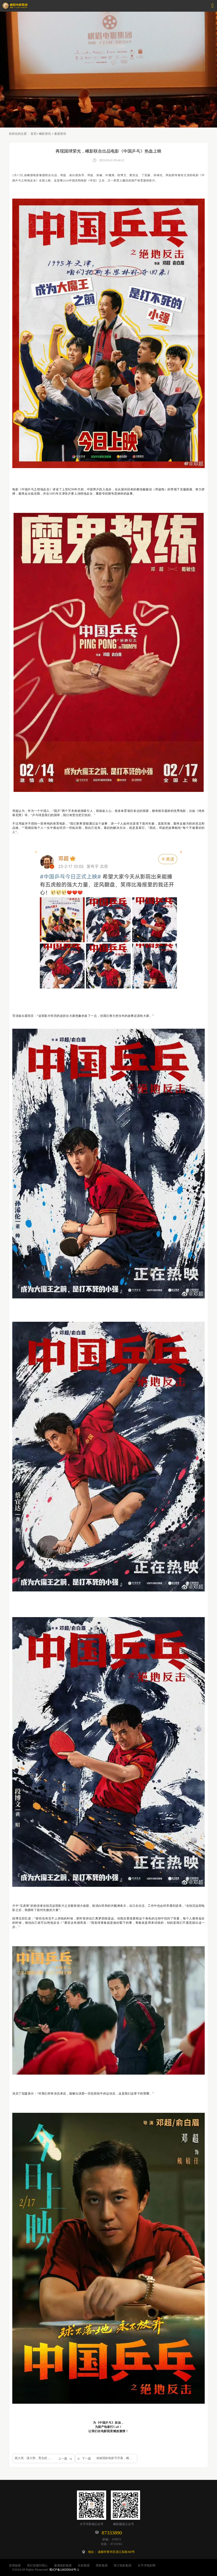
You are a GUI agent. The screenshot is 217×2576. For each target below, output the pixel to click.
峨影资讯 (45, 133)
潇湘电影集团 (63, 2565)
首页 (33, 133)
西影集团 (102, 2565)
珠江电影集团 (122, 2565)
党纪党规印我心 (37, 2565)
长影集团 (84, 2565)
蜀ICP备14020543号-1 (64, 2569)
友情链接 (15, 2565)
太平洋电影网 (146, 2565)
